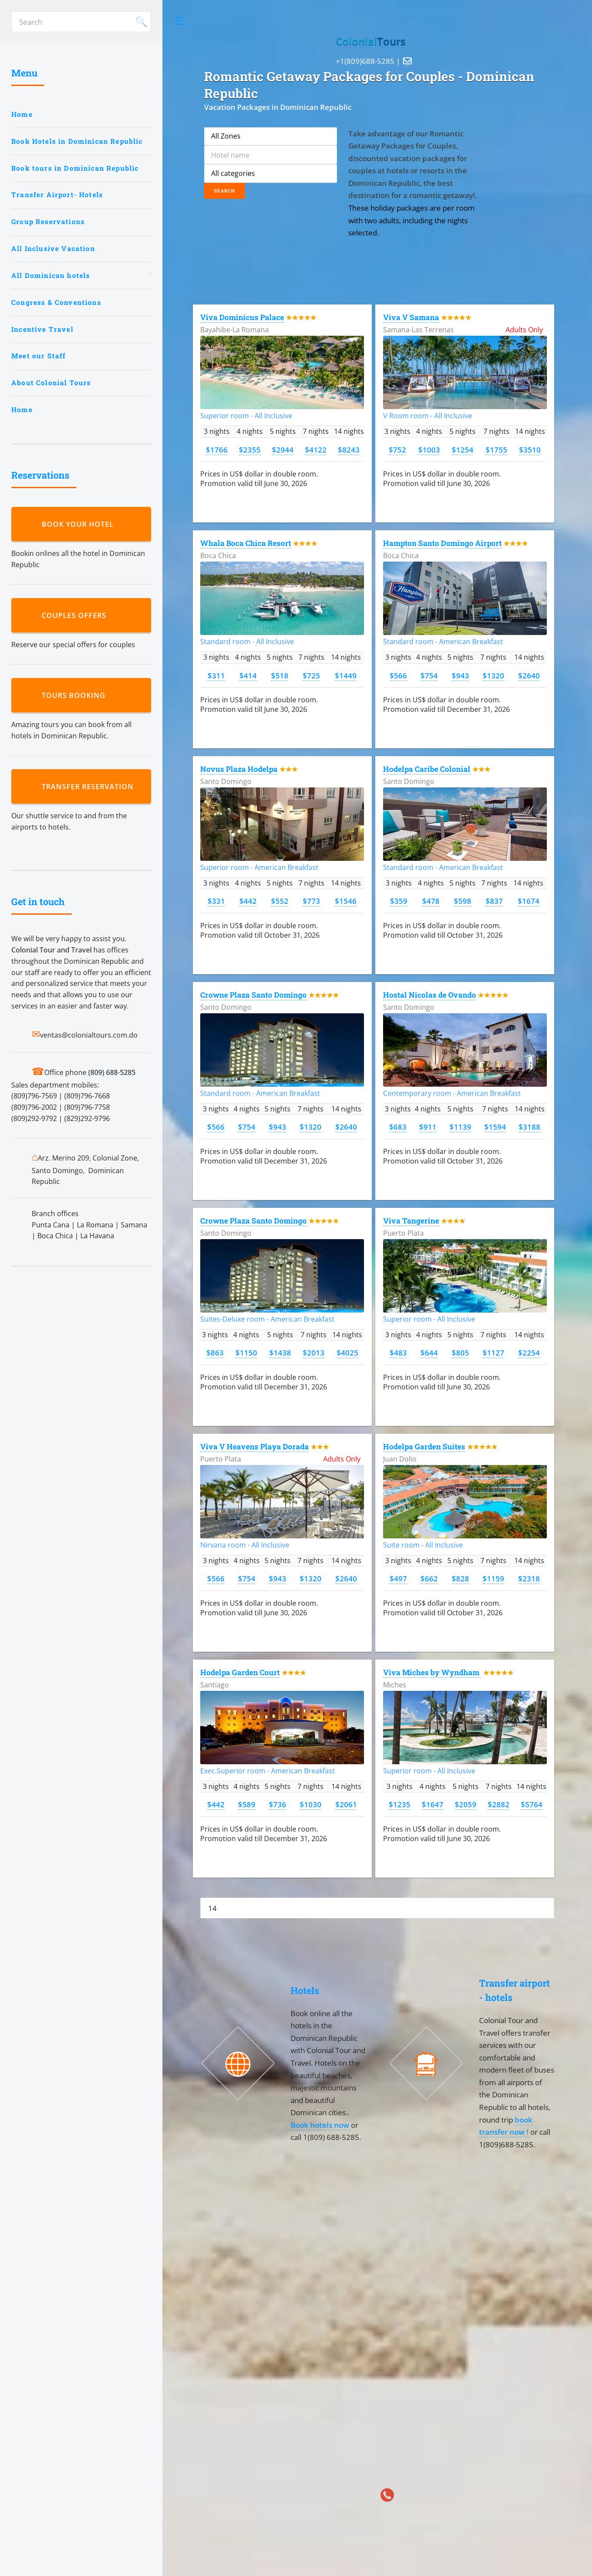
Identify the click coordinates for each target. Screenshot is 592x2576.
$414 (248, 675)
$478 (431, 901)
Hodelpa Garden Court (240, 1672)
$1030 (310, 1804)
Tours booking (76, 695)
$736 (277, 1804)
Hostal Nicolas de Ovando (429, 995)
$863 (215, 1352)
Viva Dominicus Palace (242, 317)
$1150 (246, 1352)
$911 (428, 1126)
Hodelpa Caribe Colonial (426, 769)
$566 (398, 675)
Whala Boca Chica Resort (245, 543)
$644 (429, 1352)
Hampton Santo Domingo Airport (442, 543)
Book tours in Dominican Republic (75, 168)
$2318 (529, 1578)
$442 (248, 901)
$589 (246, 1804)
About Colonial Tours (51, 382)
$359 (398, 901)
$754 (429, 675)
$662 (429, 1578)
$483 (398, 1352)
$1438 (280, 1352)
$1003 (429, 449)
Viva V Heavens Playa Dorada (254, 1447)
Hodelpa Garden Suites (424, 1447)
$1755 (496, 449)
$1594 (495, 1126)
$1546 (346, 901)
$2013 (313, 1352)
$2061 (346, 1804)
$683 (398, 1126)
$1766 (217, 449)
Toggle (179, 21)
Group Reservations (48, 221)
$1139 (460, 1126)
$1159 (493, 1578)
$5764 (531, 1804)
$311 (216, 675)
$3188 (529, 1126)
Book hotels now (321, 2125)
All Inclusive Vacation (53, 248)
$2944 (283, 449)
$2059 (465, 1804)
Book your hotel (80, 524)
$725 (311, 675)
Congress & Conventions (56, 302)
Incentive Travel (42, 329)
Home (22, 114)
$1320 (493, 675)
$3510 (530, 449)
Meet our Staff (38, 355)
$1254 (462, 449)
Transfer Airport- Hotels (57, 194)
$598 (462, 901)
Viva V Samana (411, 317)
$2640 (529, 675)
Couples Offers (76, 615)
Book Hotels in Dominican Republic (77, 141)
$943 (460, 675)
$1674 (528, 901)
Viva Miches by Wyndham (432, 1672)
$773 (311, 901)
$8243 (349, 449)
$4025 (347, 1352)
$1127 (493, 1352)
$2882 (498, 1804)
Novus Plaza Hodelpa (239, 769)
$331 (216, 901)
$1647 (432, 1804)
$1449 (346, 675)
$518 (279, 675)
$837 (494, 901)
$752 (397, 449)
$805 (460, 1352)
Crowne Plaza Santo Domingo (253, 995)
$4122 (316, 449)
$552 (279, 901)
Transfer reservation (90, 786)
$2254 (529, 1352)
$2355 (250, 449)
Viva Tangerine (411, 1221)
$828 (460, 1578)
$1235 (399, 1804)
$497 (398, 1578)
